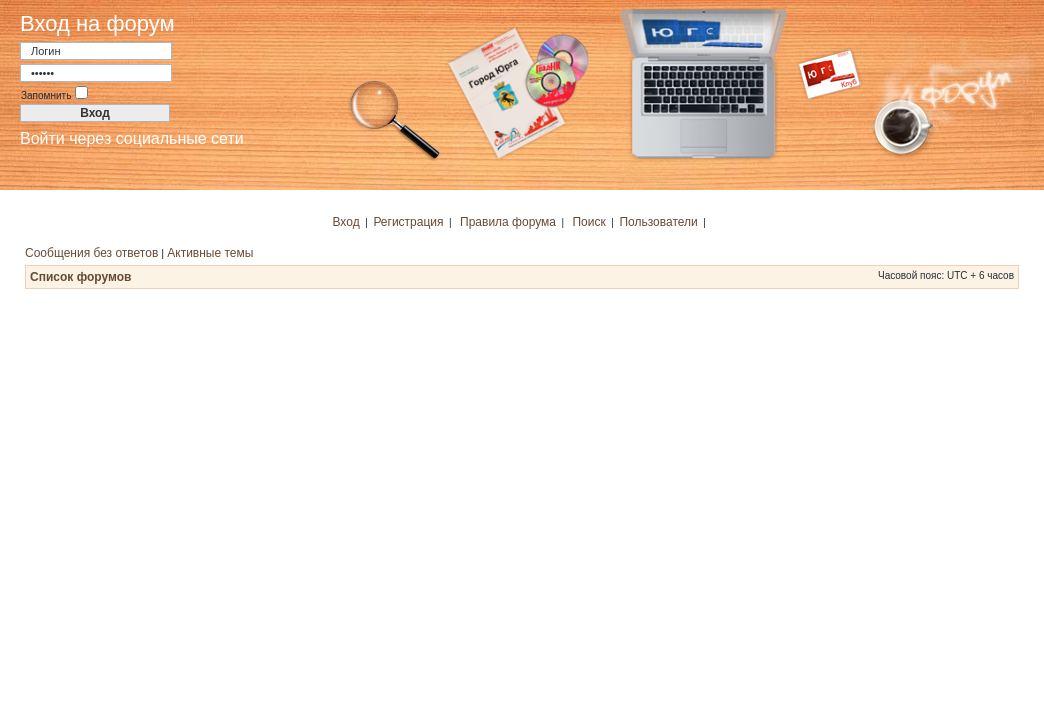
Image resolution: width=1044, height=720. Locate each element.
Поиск (588, 222)
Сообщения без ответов (91, 253)
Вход (346, 222)
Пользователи (658, 222)
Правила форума (508, 222)
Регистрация (408, 222)
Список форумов (80, 277)
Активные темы (210, 253)
